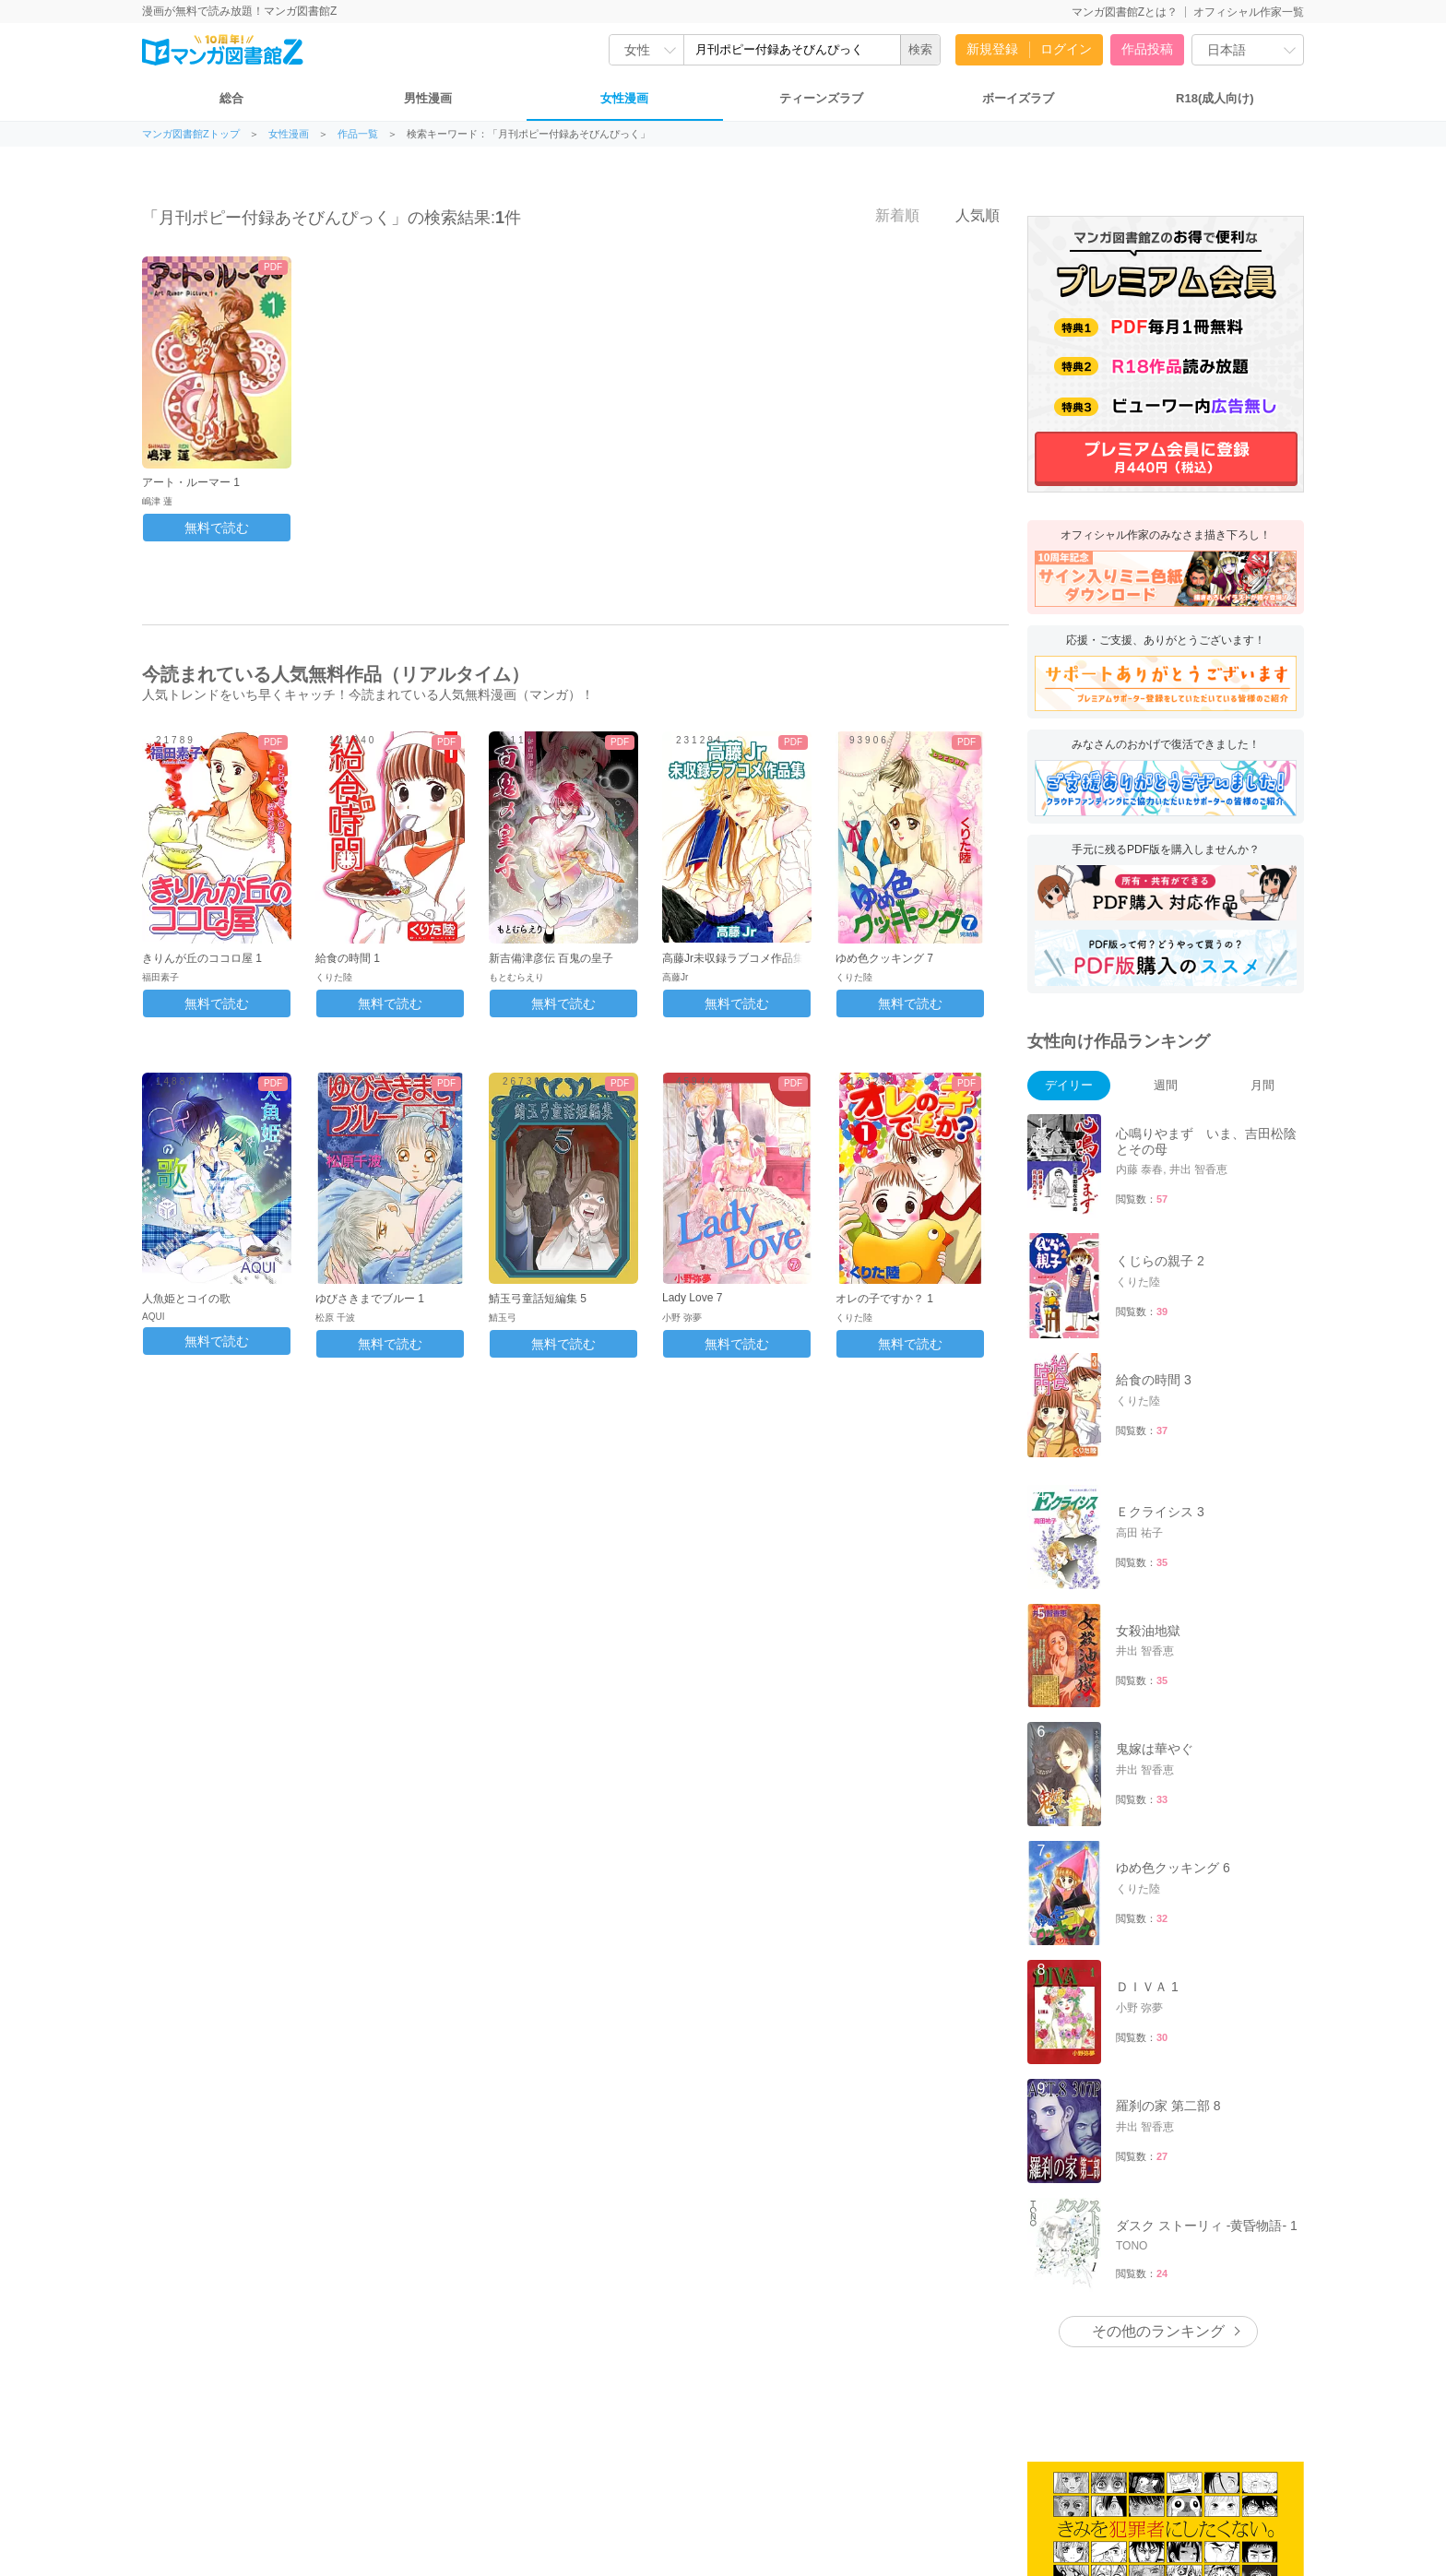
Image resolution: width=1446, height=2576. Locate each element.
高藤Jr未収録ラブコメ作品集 (733, 958)
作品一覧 (358, 134)
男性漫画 (428, 98)
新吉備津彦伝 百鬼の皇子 (551, 958)
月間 (1262, 1085)
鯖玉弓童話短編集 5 (538, 1298)
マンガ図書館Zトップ (191, 134)
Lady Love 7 (692, 1297)
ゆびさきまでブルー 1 (369, 1298)
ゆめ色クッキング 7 (884, 958)
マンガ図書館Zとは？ (1125, 12)
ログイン (1066, 49)
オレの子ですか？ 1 (884, 1298)
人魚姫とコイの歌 (186, 1298)
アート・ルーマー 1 (191, 482)
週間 (1166, 1085)
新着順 (887, 215)
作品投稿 (1147, 49)
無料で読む (216, 527)
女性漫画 (624, 98)
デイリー (1069, 1085)
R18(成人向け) (1215, 98)
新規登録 (992, 49)
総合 (231, 98)
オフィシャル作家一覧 (1248, 12)
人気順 (967, 215)
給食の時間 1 (347, 958)
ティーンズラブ (821, 98)
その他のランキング (1158, 2331)
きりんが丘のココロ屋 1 (202, 958)
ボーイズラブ (1018, 98)
